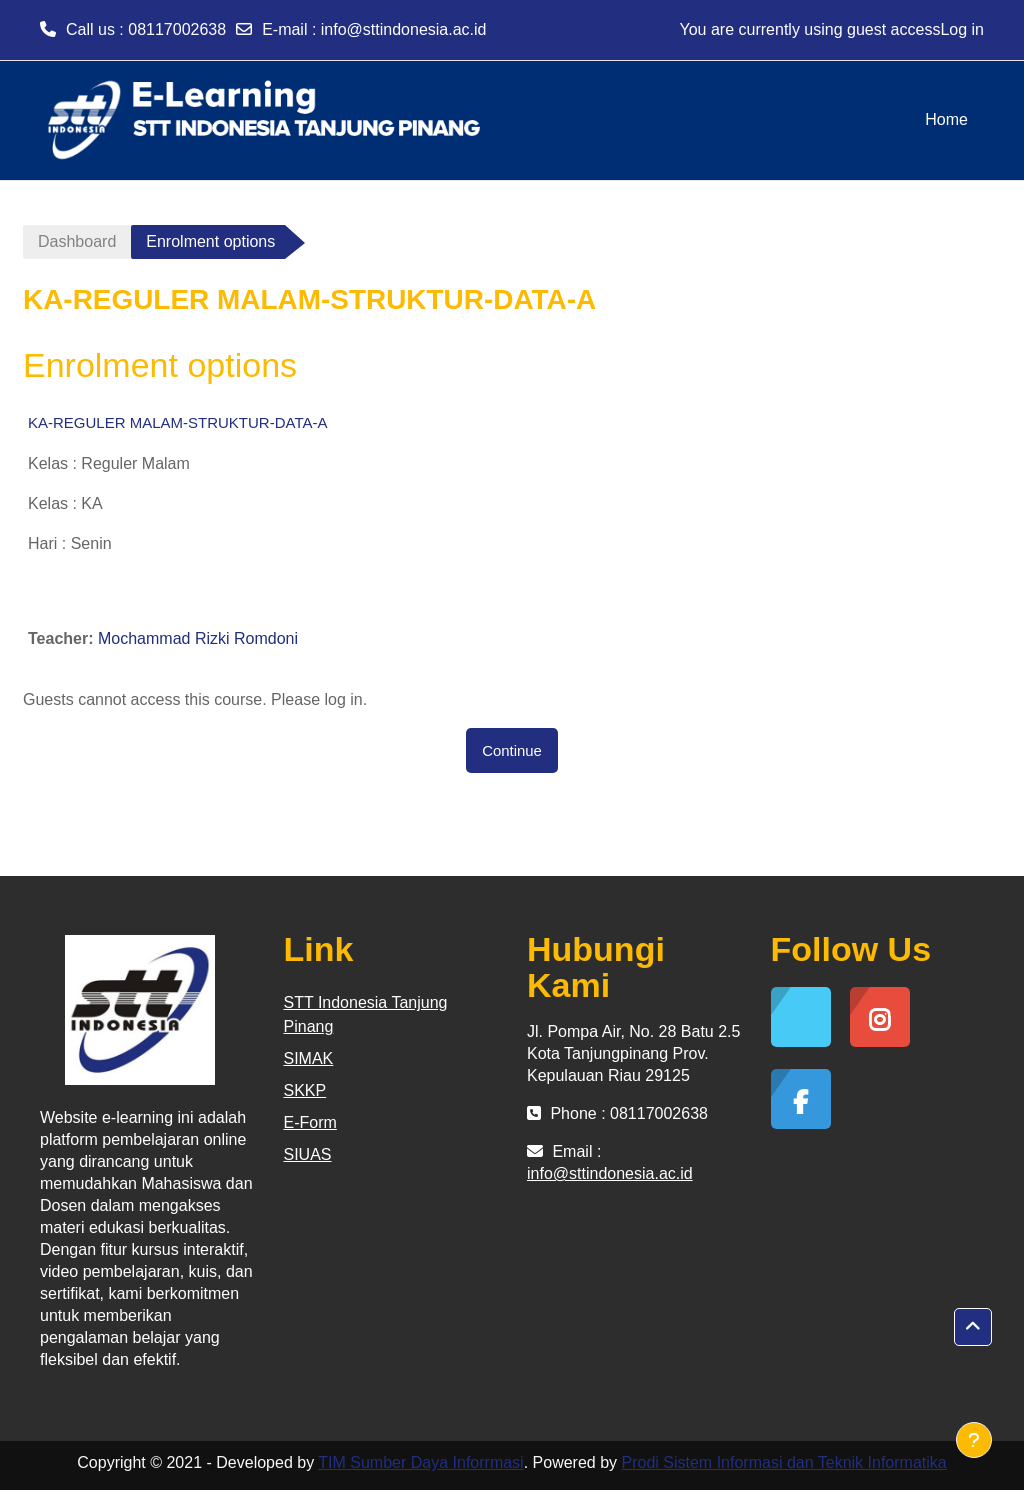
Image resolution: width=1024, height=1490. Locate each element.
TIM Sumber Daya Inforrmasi (420, 1462)
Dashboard (77, 241)
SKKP (305, 1090)
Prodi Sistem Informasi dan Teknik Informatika (784, 1462)
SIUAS (308, 1154)
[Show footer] (974, 1440)
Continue (512, 750)
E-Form (310, 1122)
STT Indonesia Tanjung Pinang (366, 1014)
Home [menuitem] (946, 119)
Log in (962, 29)
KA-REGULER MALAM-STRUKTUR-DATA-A (177, 422)
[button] (973, 1327)
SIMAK (309, 1058)
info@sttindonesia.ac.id (404, 29)
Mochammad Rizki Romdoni (198, 638)
